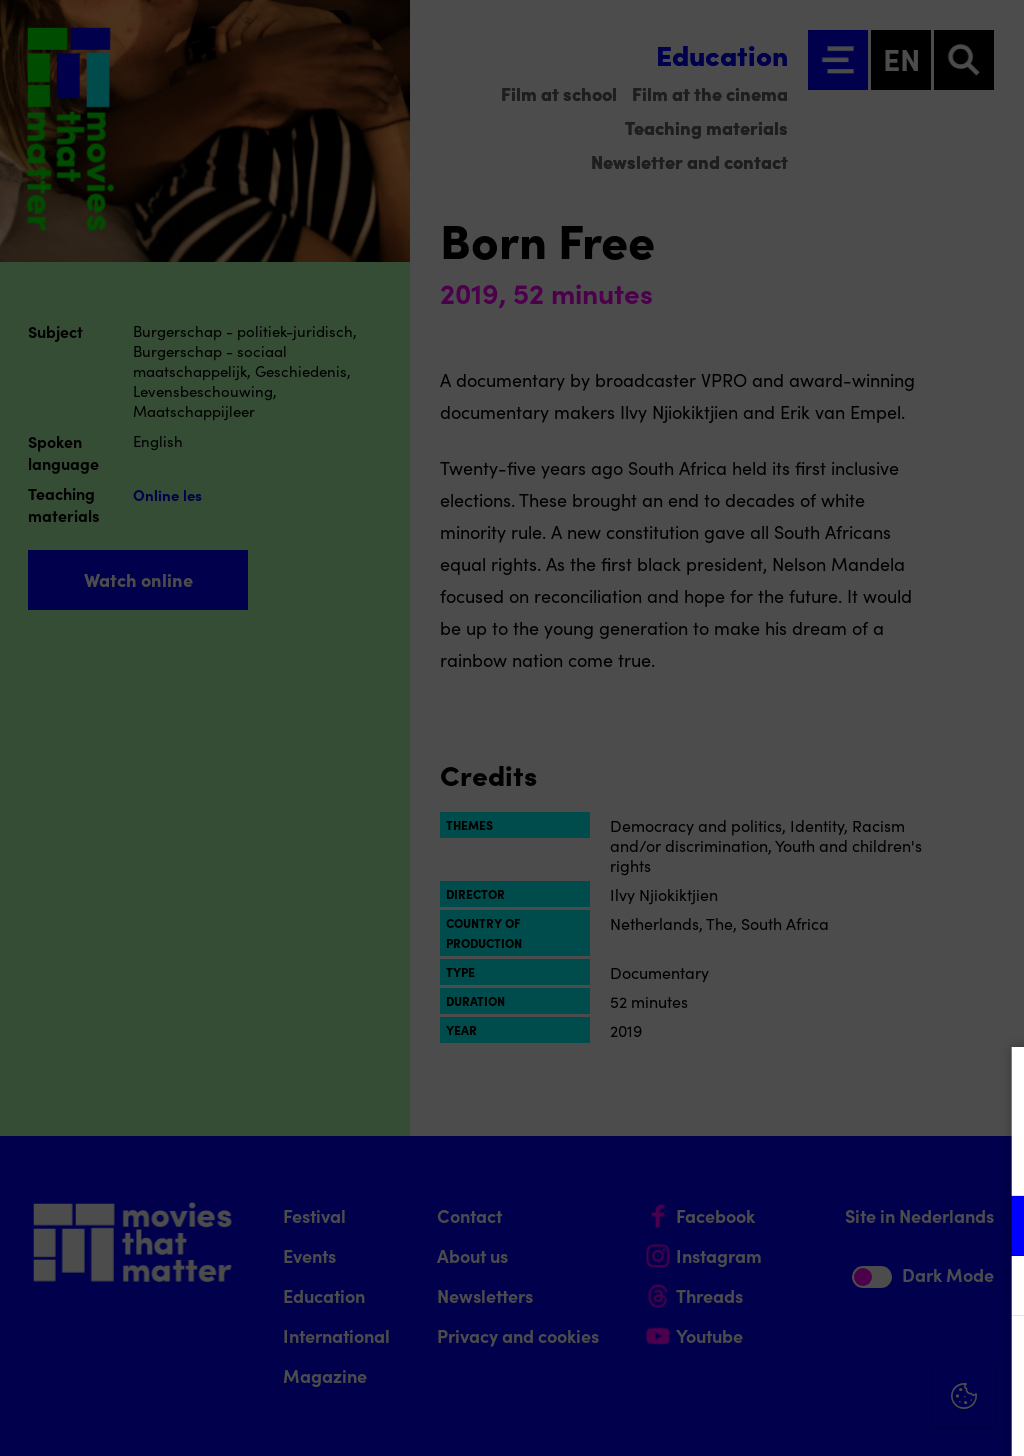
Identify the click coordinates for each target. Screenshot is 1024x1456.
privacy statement (774, 1160)
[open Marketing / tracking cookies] (992, 1288)
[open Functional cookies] (992, 1228)
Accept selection (854, 1418)
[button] (834, 1225)
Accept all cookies (854, 1360)
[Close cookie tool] (993, 1083)
